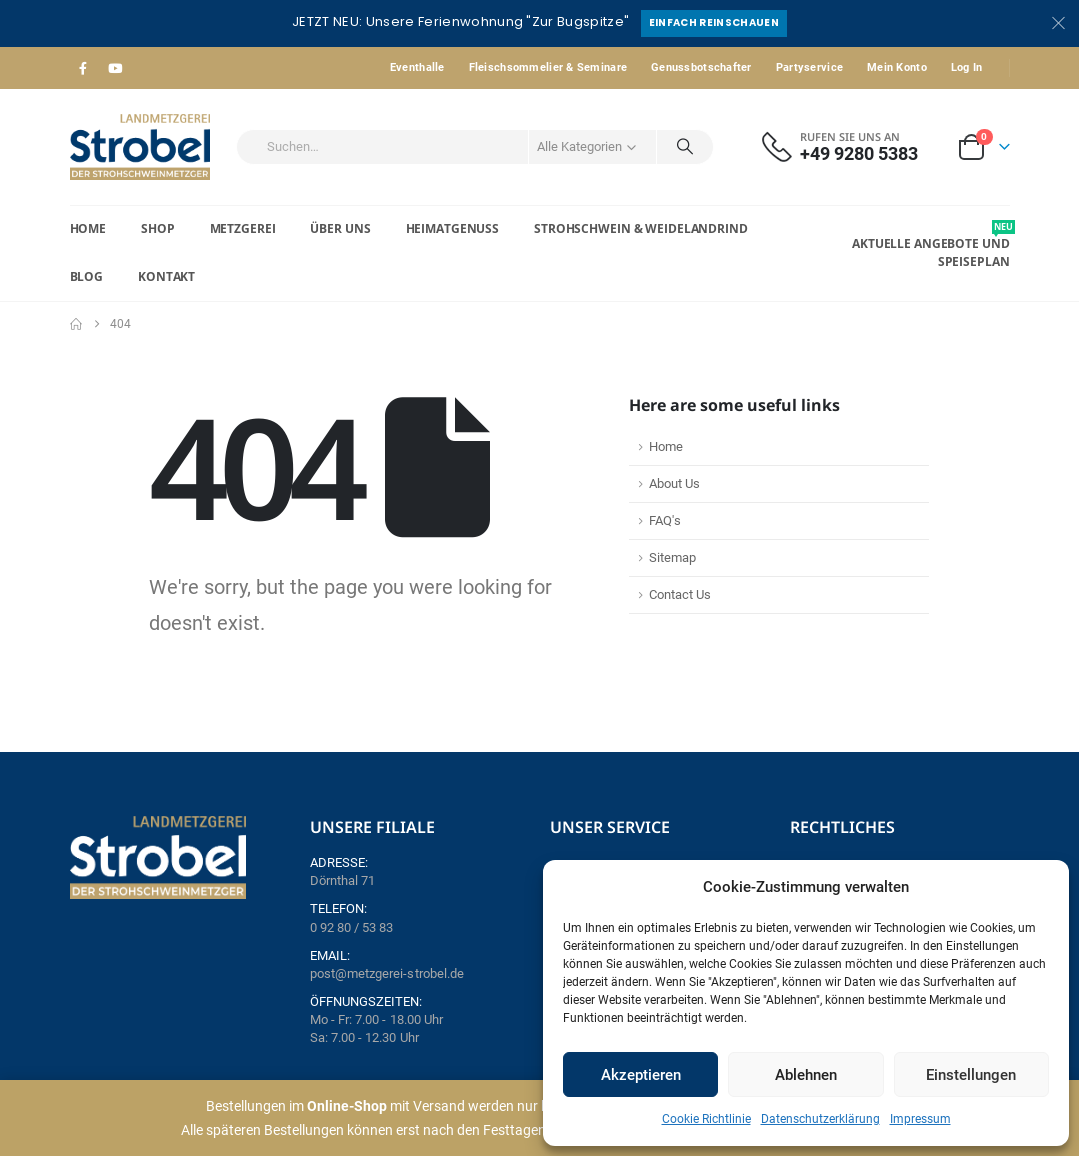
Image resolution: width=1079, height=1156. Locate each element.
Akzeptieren (641, 1075)
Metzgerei (243, 228)
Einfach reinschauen (714, 22)
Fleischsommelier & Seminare (548, 67)
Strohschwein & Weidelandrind (641, 228)
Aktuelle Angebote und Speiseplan (930, 245)
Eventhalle (417, 67)
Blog (87, 276)
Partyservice (809, 67)
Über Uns (340, 228)
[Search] (685, 147)
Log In (967, 67)
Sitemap (672, 557)
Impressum (920, 1119)
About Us (674, 483)
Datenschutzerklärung (820, 1119)
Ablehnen (806, 1075)
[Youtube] (115, 68)
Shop (158, 228)
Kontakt (166, 276)
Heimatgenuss (453, 228)
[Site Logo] (140, 147)
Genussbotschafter (701, 67)
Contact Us (680, 594)
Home (88, 228)
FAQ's (665, 520)
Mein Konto (897, 67)
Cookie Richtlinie (706, 1119)
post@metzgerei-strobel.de (387, 973)
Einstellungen (971, 1075)
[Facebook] (84, 68)
